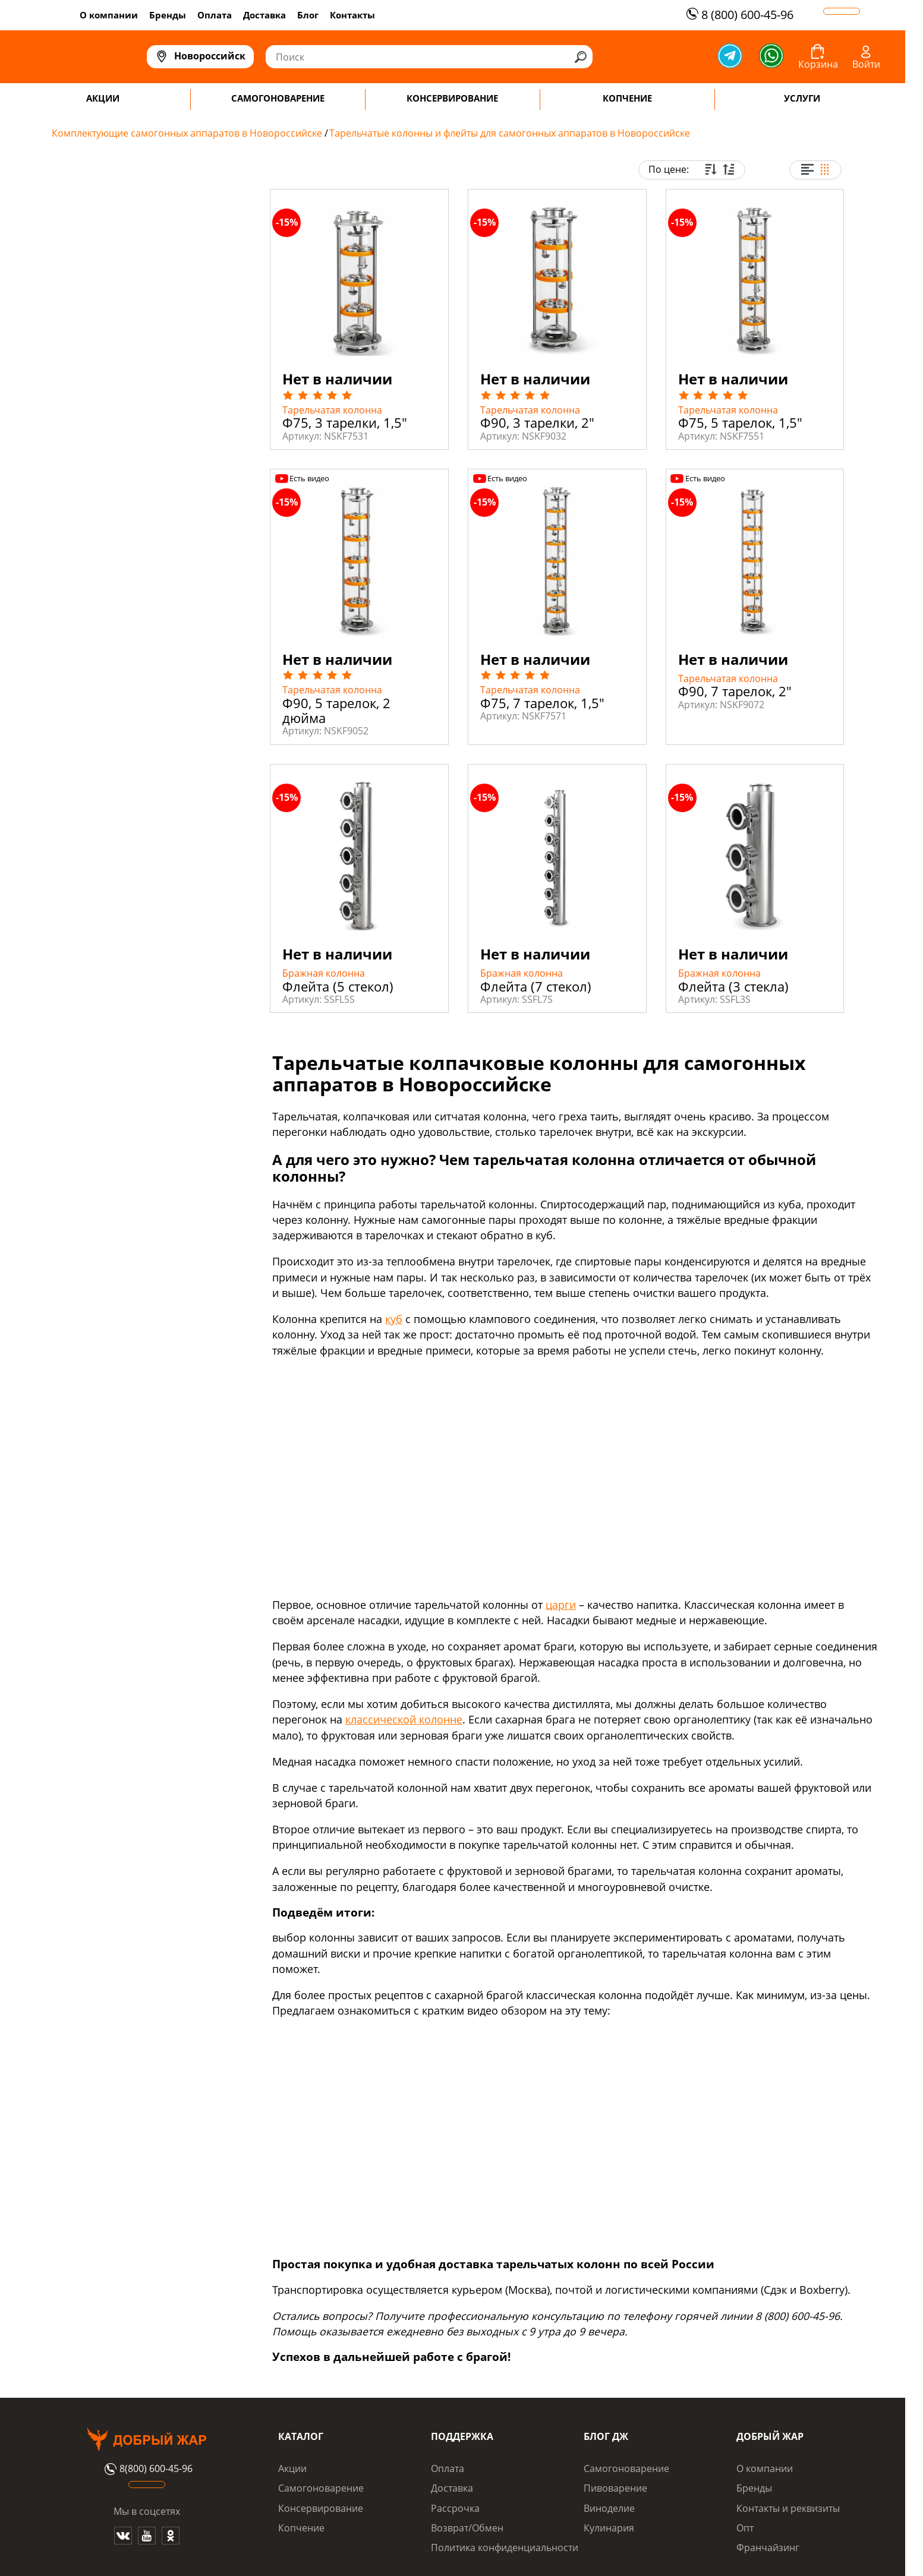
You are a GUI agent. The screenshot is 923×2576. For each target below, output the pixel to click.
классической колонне (403, 1719)
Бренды (167, 15)
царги (561, 1605)
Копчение (301, 2527)
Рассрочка (455, 2508)
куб (393, 1319)
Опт (745, 2527)
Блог (308, 15)
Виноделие (609, 2508)
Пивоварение (615, 2488)
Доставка (264, 15)
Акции (292, 2468)
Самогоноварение (321, 2488)
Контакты (352, 15)
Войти (866, 64)
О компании (109, 15)
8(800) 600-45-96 (147, 2469)
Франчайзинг (767, 2547)
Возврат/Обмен (467, 2527)
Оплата (214, 15)
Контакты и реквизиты (788, 2508)
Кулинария (609, 2527)
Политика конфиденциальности (504, 2547)
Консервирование (320, 2508)
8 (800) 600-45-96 (738, 14)
